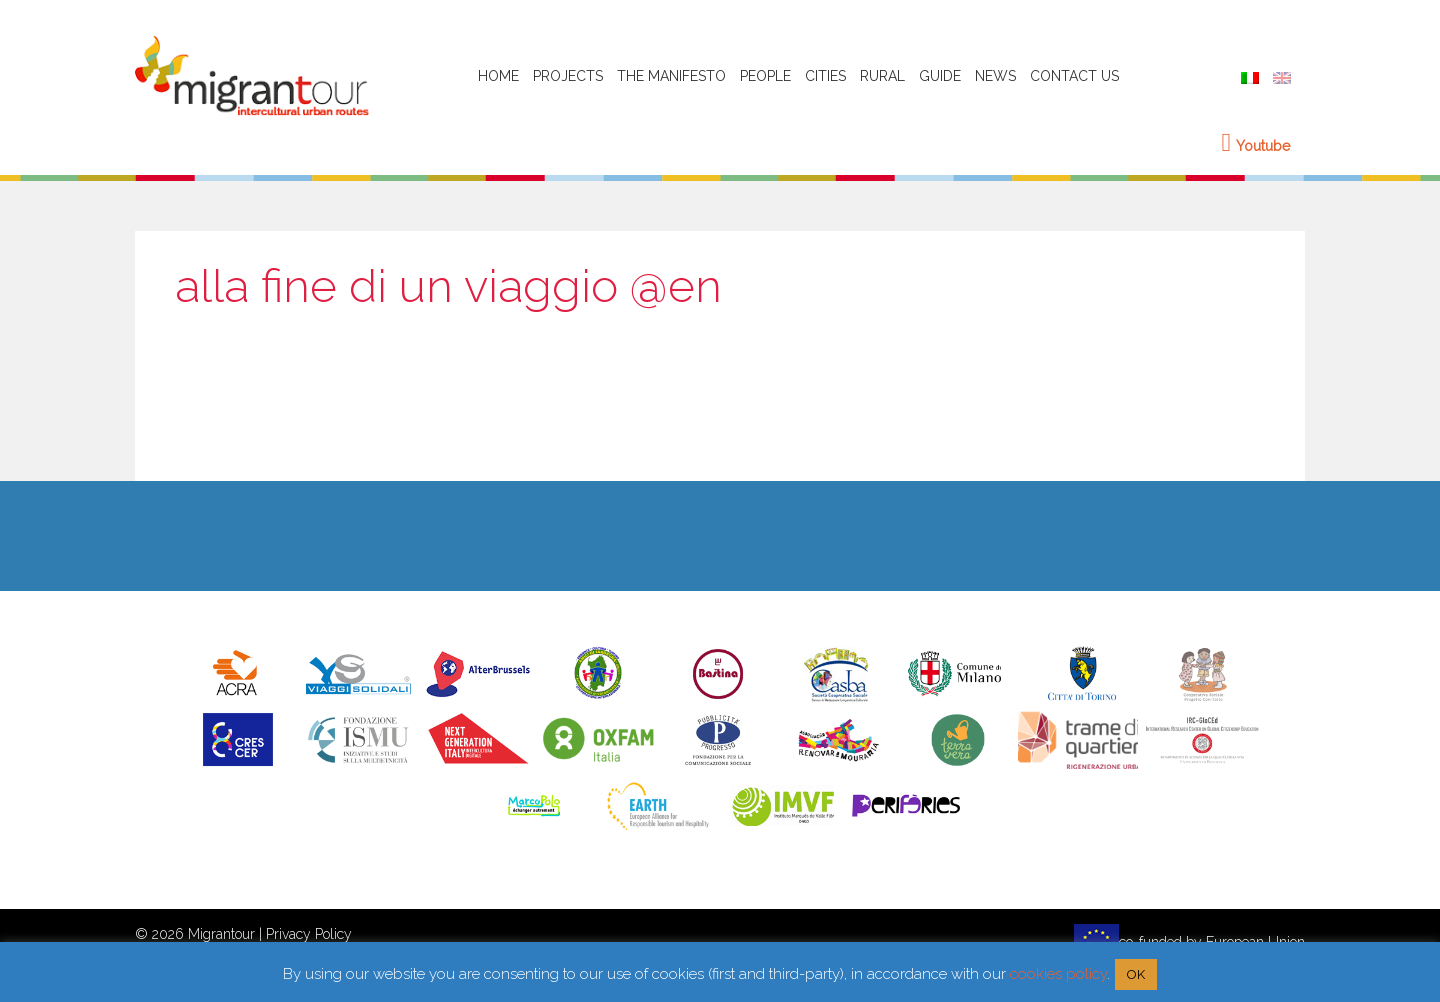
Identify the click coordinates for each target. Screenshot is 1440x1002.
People (765, 76)
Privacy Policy (309, 934)
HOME (498, 76)
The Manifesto (671, 76)
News (995, 76)
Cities (825, 76)
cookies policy (1058, 974)
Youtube (1256, 146)
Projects (568, 76)
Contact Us (1074, 76)
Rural (882, 76)
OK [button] (1136, 974)
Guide (940, 76)
